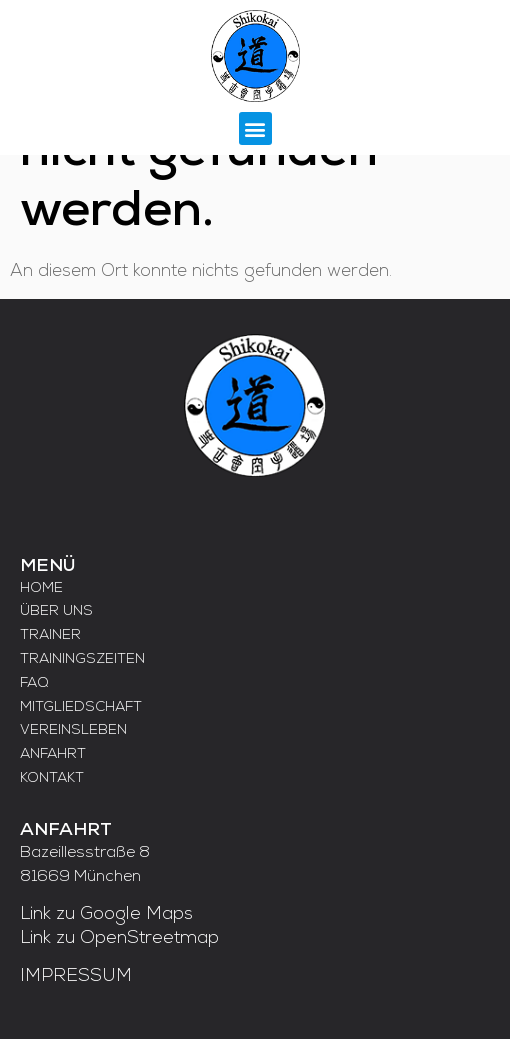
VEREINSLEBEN (73, 730)
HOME (41, 588)
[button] (255, 128)
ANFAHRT (53, 754)
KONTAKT (52, 778)
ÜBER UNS (56, 611)
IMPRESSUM (76, 976)
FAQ (34, 683)
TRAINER (50, 635)
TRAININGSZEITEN (82, 659)
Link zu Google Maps (106, 914)
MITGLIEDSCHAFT (81, 707)
